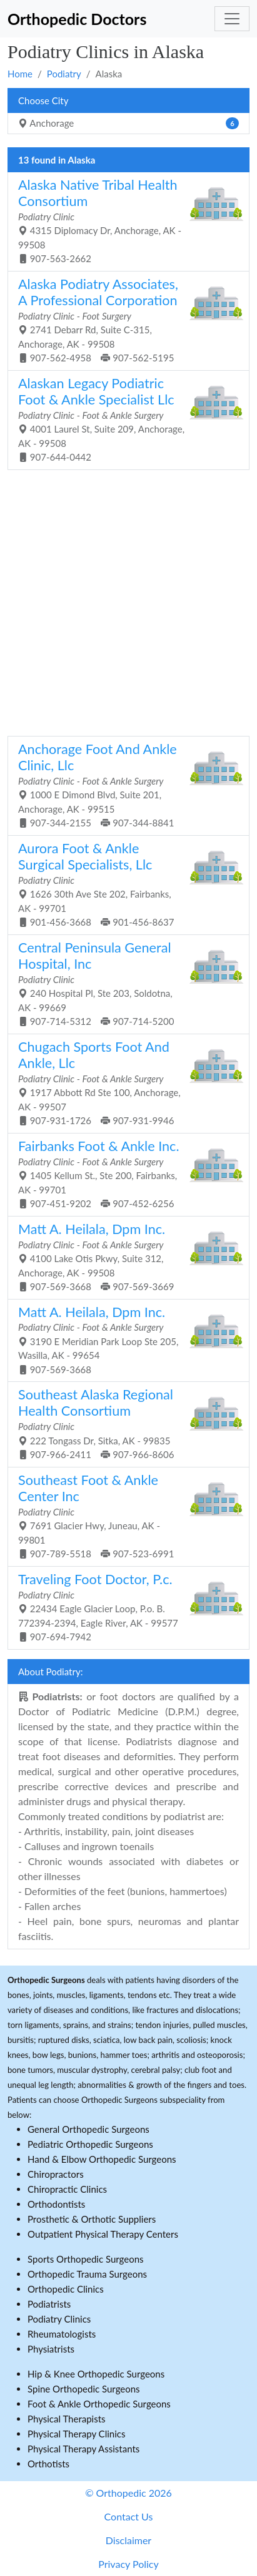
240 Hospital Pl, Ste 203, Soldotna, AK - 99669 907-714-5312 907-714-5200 (123, 983)
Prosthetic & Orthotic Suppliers (92, 2219)
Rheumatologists (62, 2333)
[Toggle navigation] (231, 18)
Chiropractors (56, 2174)
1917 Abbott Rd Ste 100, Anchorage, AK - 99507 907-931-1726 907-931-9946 (123, 1082)
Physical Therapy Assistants (83, 2448)
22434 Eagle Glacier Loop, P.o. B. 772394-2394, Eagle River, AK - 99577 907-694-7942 (123, 1606)
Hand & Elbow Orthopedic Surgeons (102, 2159)
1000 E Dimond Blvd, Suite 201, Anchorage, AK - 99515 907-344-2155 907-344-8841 (123, 784)
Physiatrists (51, 2348)
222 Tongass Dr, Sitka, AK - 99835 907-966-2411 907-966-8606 (123, 1423)
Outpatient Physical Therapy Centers (103, 2234)
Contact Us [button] (128, 2516)
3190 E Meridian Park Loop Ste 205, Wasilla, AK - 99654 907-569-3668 (123, 1339)
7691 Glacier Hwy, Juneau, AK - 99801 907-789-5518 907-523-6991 (123, 1515)
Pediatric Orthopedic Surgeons (90, 2144)
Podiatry (64, 73)
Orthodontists (56, 2204)
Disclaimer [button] (128, 2540)
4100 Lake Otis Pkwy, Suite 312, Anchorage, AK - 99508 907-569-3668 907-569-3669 (123, 1256)
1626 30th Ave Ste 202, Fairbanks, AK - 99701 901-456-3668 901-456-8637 (123, 884)
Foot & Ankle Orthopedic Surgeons (99, 2403)
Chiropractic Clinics (67, 2189)
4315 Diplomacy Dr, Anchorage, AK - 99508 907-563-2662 (123, 220)
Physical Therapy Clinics (76, 2433)
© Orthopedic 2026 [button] (128, 2493)
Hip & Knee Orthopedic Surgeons (96, 2373)
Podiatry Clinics (59, 2318)
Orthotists (48, 2463)
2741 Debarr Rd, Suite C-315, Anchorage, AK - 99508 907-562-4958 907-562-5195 (123, 319)
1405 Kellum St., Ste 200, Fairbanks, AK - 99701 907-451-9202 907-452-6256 (123, 1173)
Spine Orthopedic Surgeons (84, 2388)
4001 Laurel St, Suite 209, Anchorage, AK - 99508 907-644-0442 (123, 419)
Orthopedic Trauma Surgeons (87, 2274)
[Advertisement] (128, 601)
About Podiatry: (50, 1671)
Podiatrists (49, 2303)
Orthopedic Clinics (66, 2288)
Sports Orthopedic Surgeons (86, 2259)
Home (20, 73)
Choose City (43, 100)
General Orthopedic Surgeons (88, 2129)
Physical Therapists (67, 2418)
